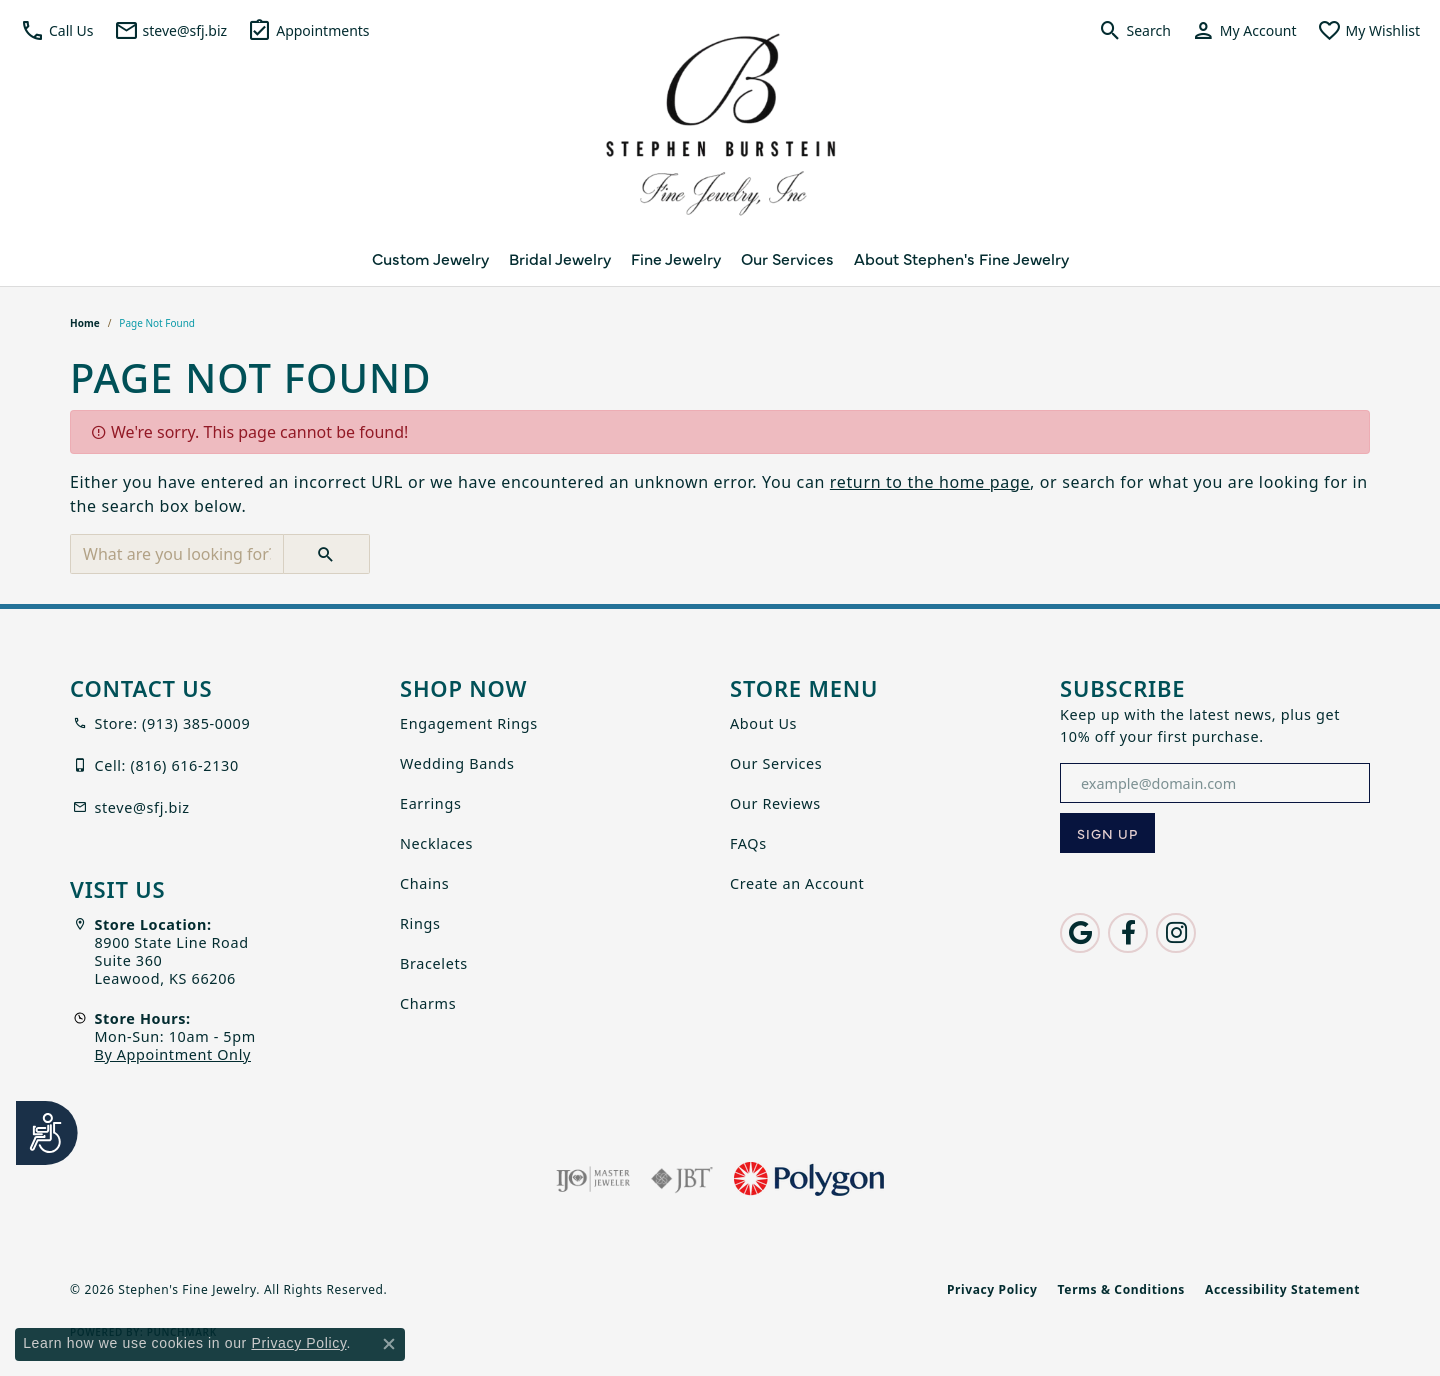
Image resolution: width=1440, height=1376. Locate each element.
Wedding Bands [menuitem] (457, 763)
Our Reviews (775, 803)
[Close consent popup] (389, 1344)
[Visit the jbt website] (682, 1179)
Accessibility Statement (1282, 1289)
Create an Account (797, 883)
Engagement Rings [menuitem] (469, 723)
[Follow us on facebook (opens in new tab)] (1128, 933)
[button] (57, 30)
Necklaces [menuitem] (436, 843)
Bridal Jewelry (560, 258)
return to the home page (930, 482)
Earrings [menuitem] (430, 803)
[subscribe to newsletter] (1107, 833)
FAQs (748, 843)
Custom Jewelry (430, 258)
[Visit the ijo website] (593, 1179)
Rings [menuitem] (420, 923)
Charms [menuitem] (428, 1003)
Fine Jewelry (676, 258)
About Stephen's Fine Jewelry (961, 258)
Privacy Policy (992, 1289)
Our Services (787, 258)
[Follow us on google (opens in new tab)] (1080, 933)
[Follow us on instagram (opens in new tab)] (1176, 933)
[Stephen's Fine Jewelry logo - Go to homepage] (720, 130)
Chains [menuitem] (424, 883)
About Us (763, 723)
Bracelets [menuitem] (434, 963)
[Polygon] (809, 1179)
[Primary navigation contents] (720, 258)
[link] (171, 30)
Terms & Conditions (1121, 1289)
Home (85, 323)
